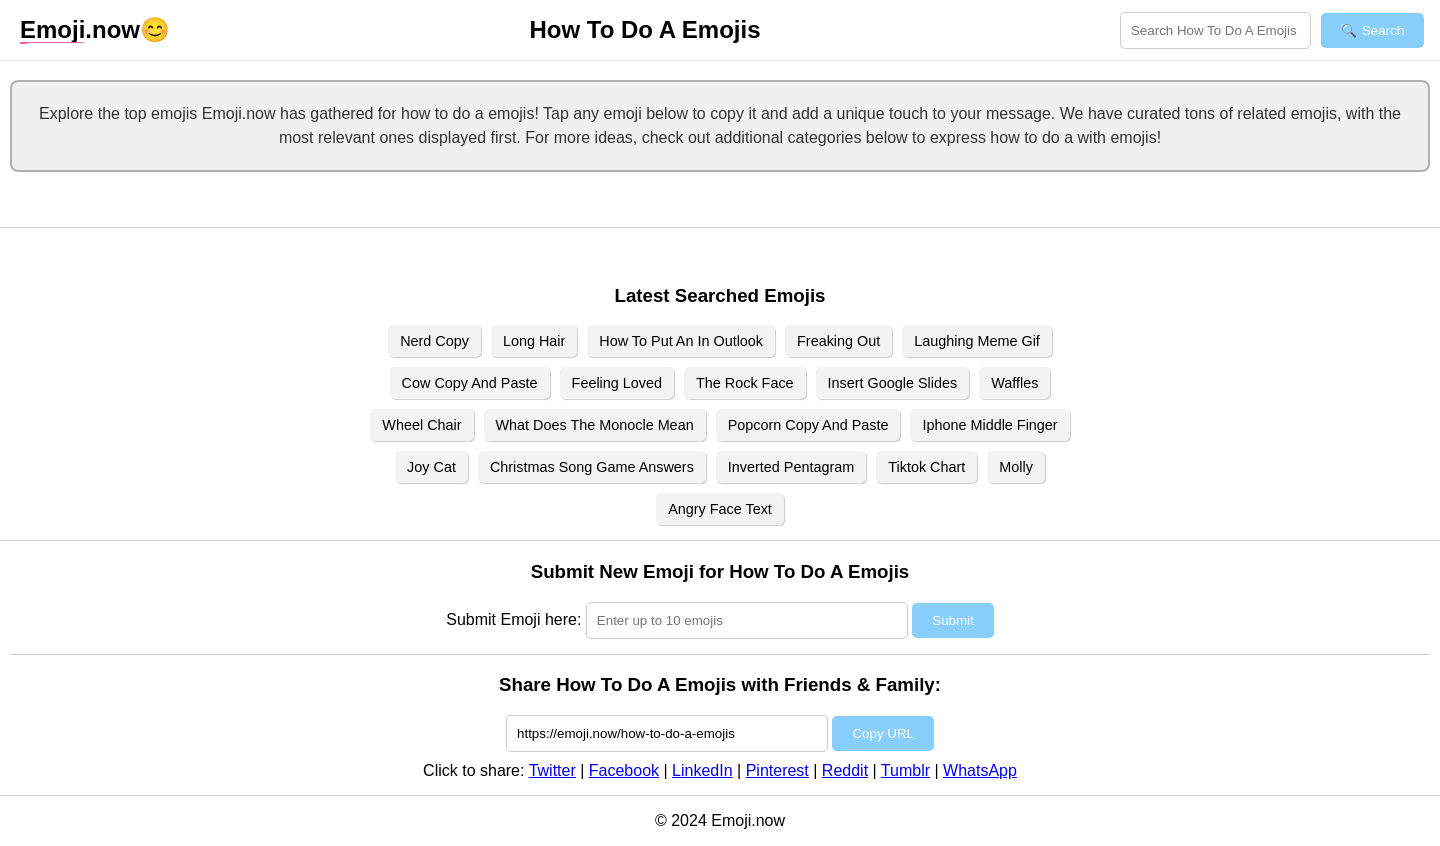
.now (80, 30)
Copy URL (882, 733)
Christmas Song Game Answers (592, 467)
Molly (1016, 467)
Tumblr (905, 770)
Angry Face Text (720, 509)
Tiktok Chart (926, 467)
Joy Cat (431, 467)
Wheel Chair (421, 425)
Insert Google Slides (893, 383)
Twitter (552, 770)
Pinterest (777, 770)
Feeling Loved (617, 383)
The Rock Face (745, 383)
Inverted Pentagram (791, 467)
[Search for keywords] (1215, 30)
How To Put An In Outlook (681, 341)
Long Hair (534, 341)
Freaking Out (838, 341)
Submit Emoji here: (513, 619)
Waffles (1014, 383)
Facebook (624, 770)
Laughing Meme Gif (977, 341)
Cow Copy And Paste (470, 383)
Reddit (845, 770)
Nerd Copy (434, 341)
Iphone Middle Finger (989, 425)
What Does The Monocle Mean (595, 425)
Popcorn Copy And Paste (808, 425)
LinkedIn (702, 770)
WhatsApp (980, 770)
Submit (952, 620)
